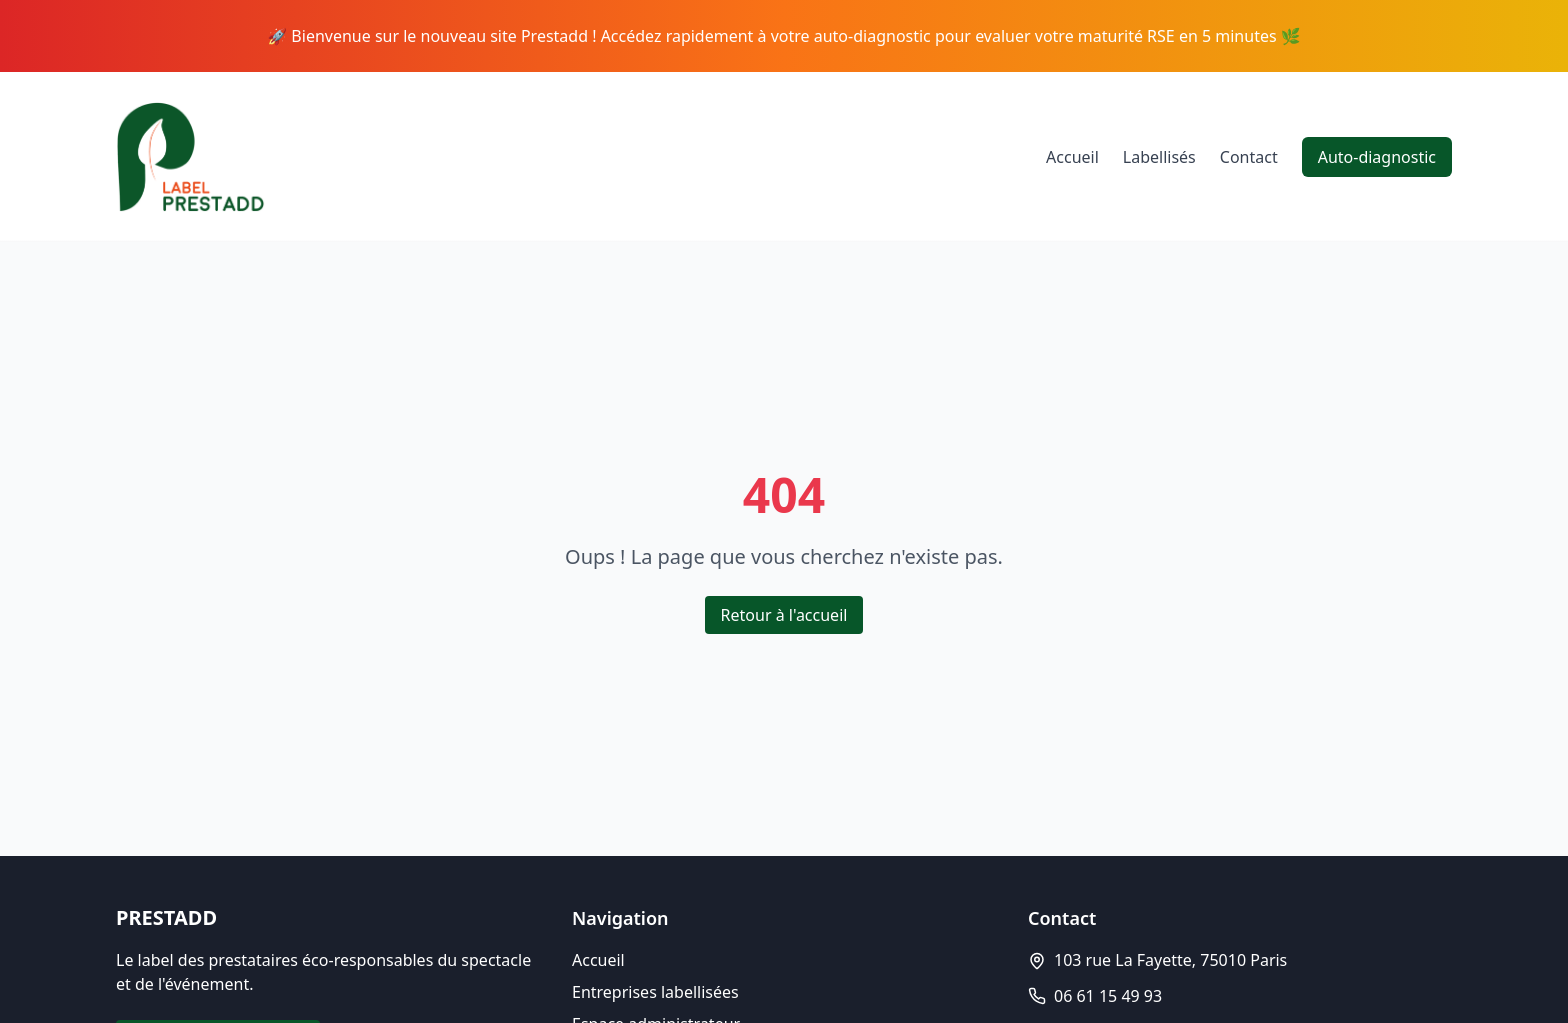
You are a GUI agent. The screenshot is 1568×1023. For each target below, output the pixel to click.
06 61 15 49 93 (1108, 996)
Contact (1249, 157)
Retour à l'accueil (784, 615)
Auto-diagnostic (1377, 157)
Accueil (1072, 157)
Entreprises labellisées (655, 992)
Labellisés (1159, 157)
